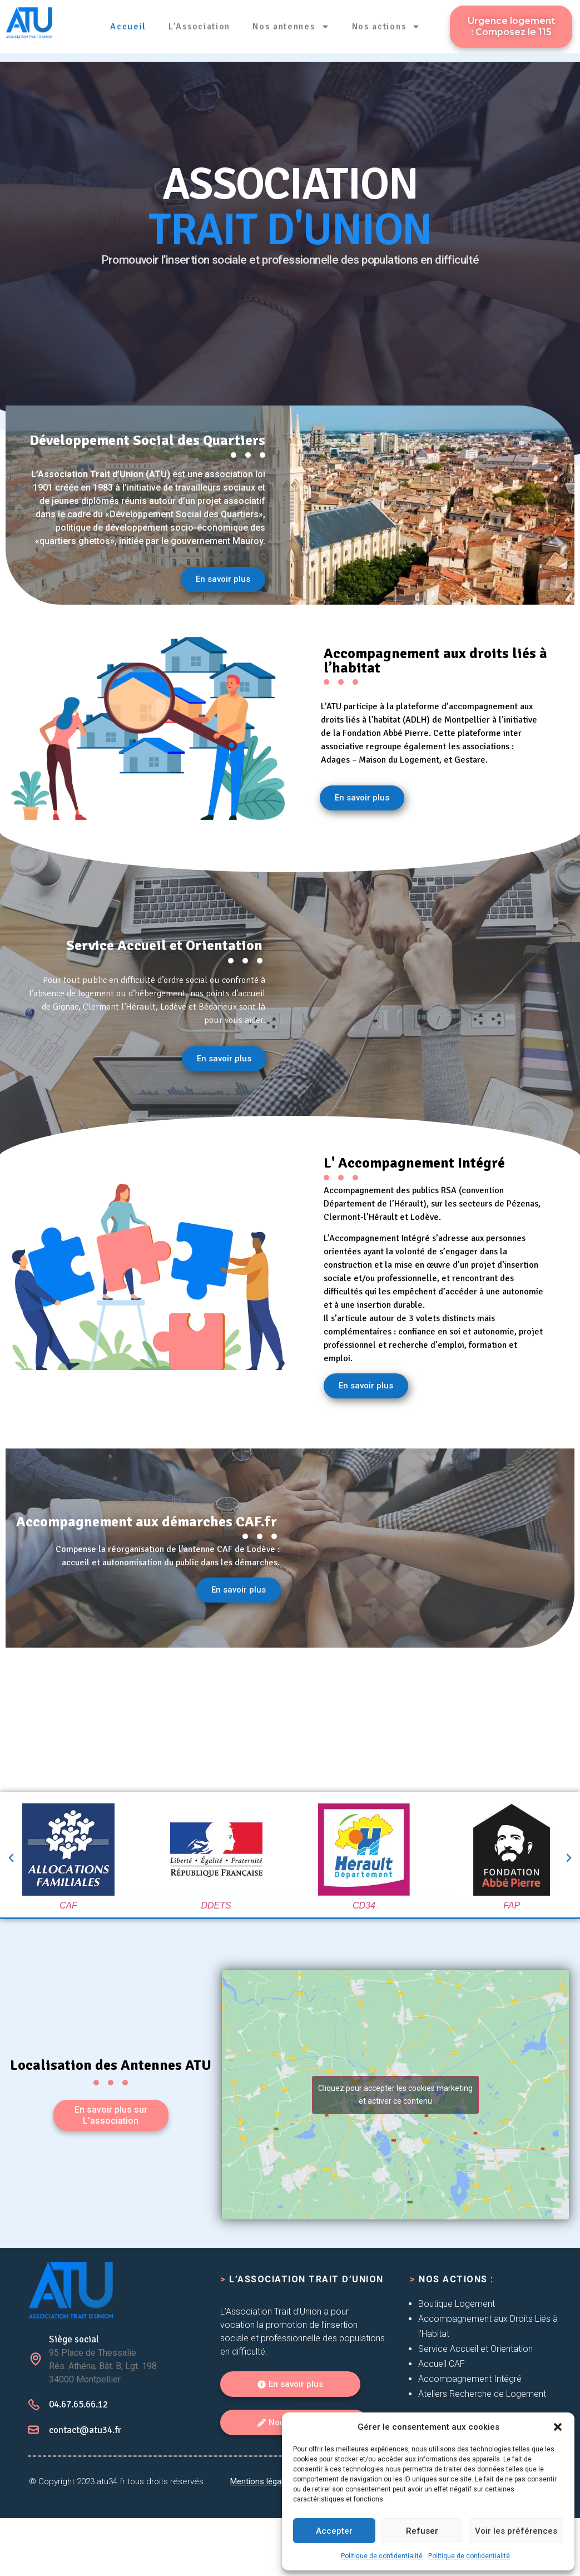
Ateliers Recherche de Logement (482, 2394)
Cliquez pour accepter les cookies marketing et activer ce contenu (395, 2094)
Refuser (422, 2531)
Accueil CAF (441, 2364)
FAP (511, 1905)
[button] (557, 2426)
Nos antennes (291, 22)
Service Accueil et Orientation (475, 2348)
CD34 (364, 1905)
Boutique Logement (456, 2303)
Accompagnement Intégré (470, 2379)
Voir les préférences (516, 2531)
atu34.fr (111, 2539)
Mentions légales (261, 2539)
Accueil (129, 22)
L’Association (199, 22)
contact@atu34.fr (85, 2488)
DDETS (216, 1905)
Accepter (334, 2531)
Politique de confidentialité (382, 2556)
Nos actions (386, 22)
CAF (68, 1905)
